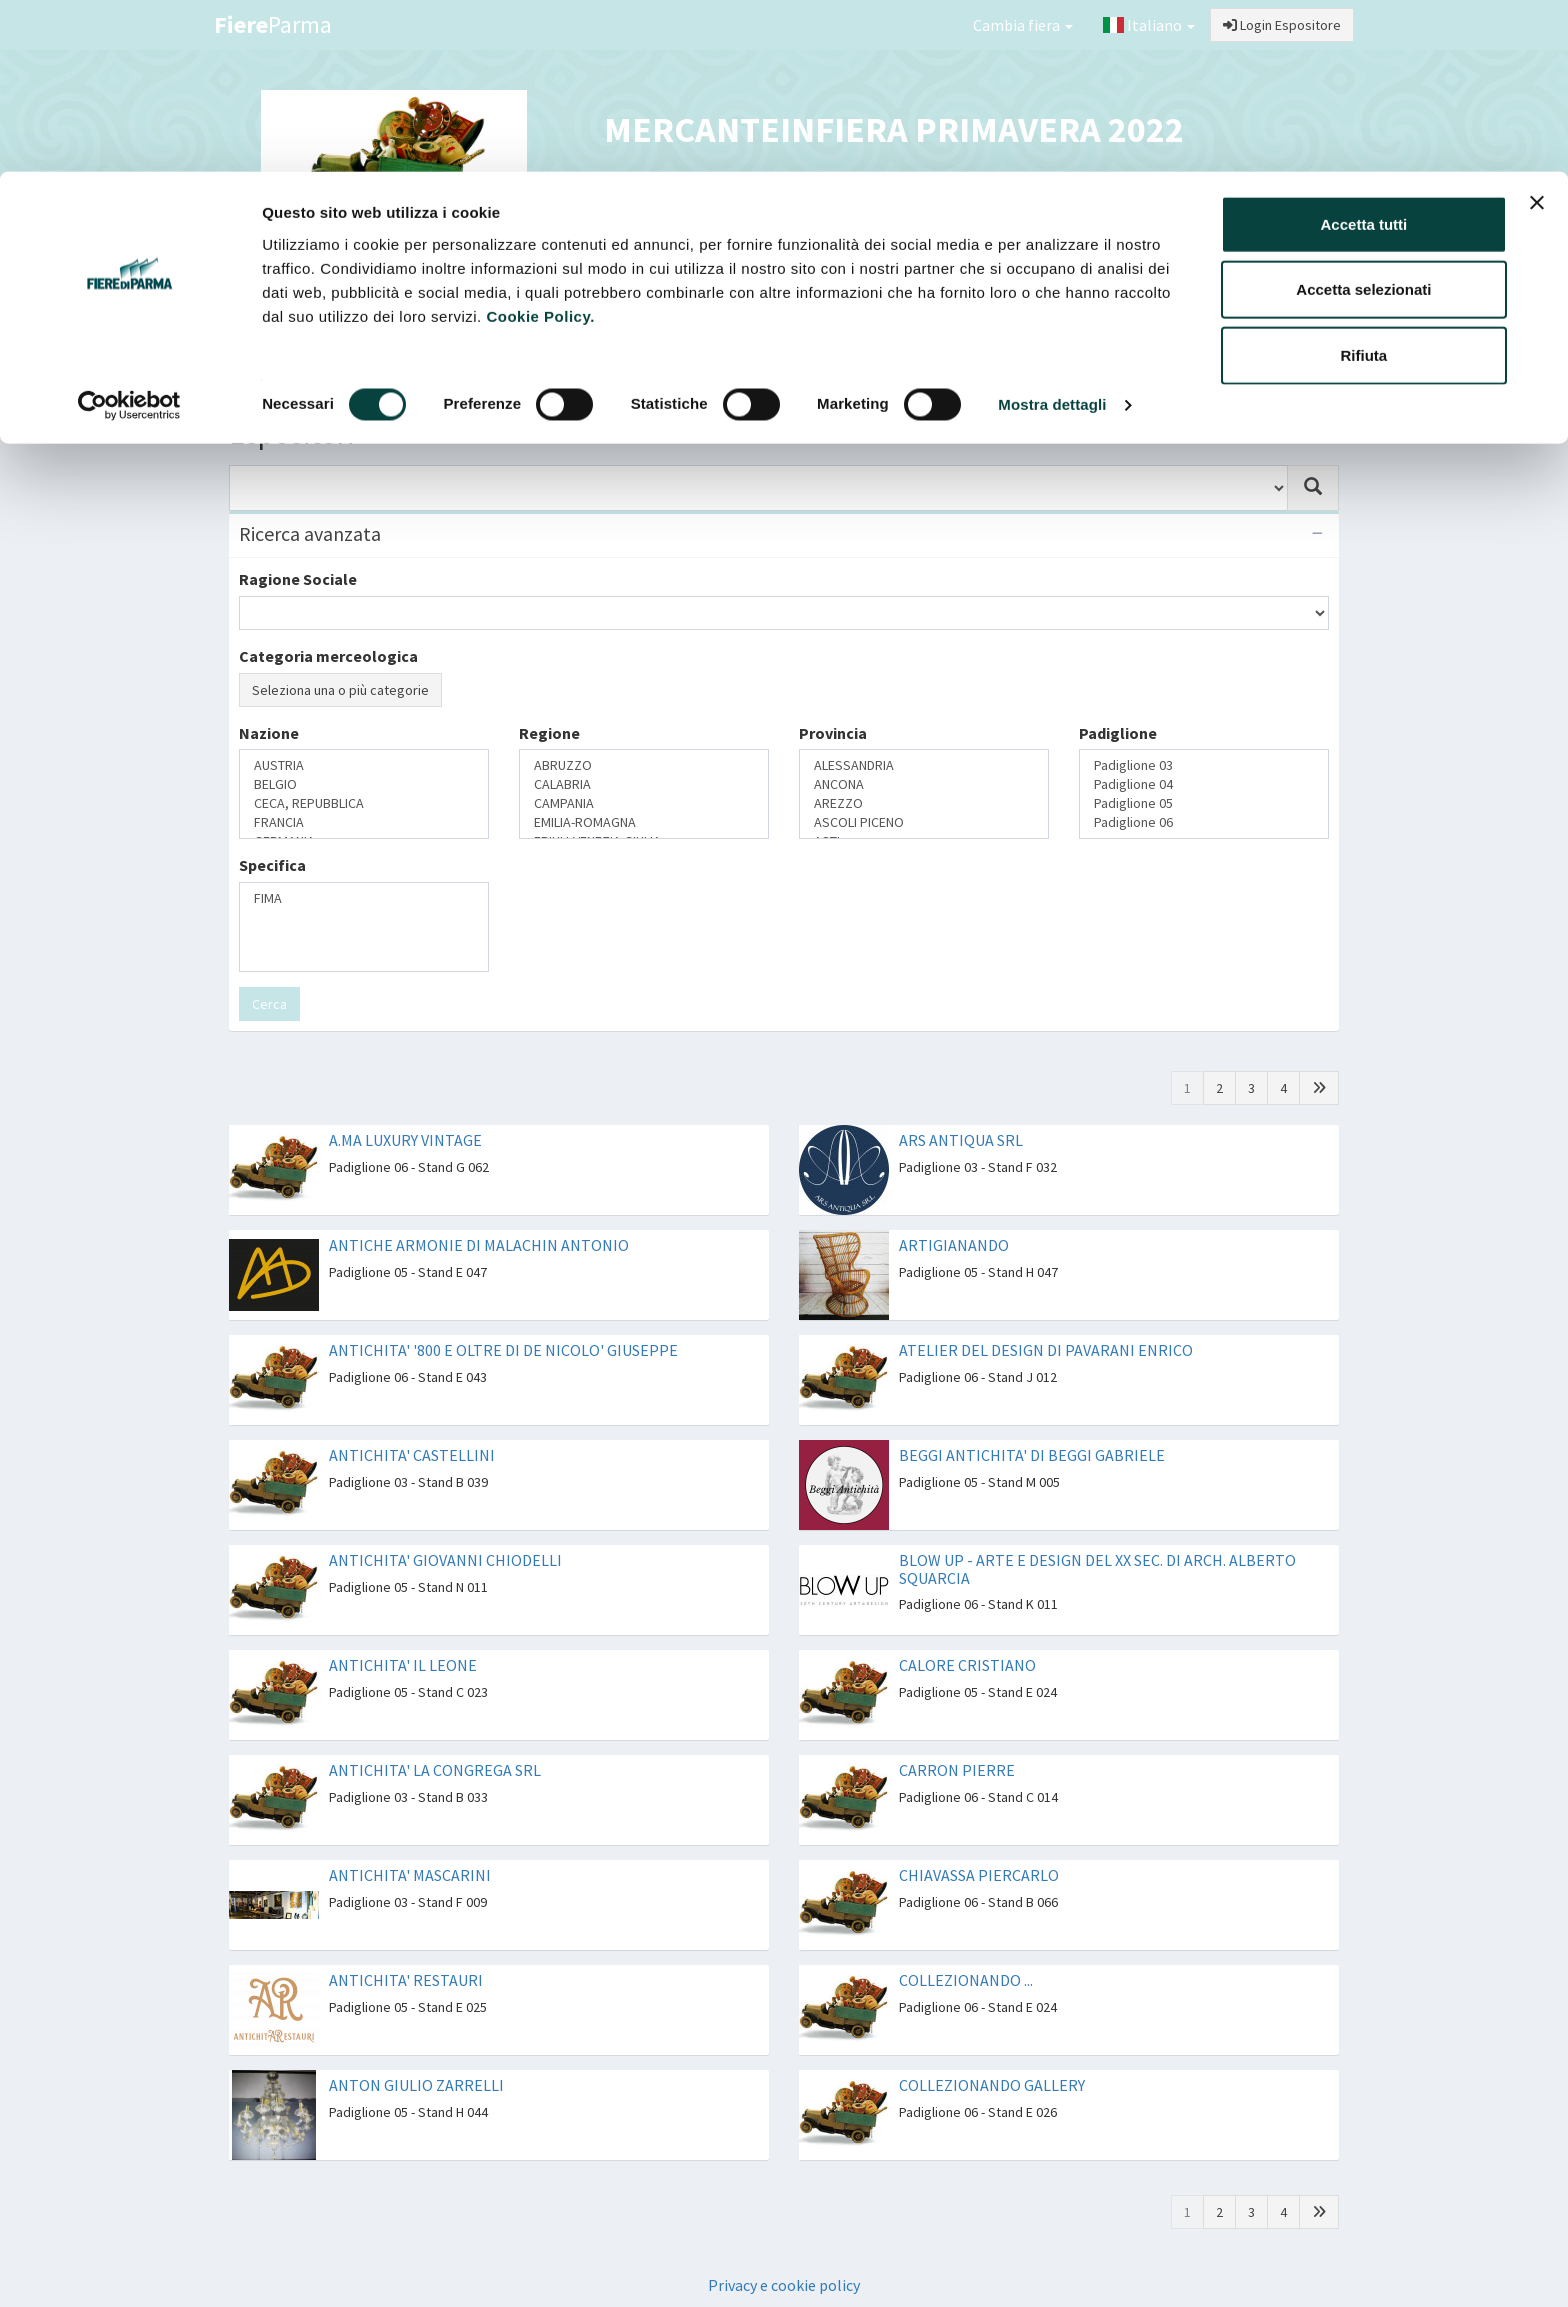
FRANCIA (364, 822)
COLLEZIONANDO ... (966, 1980)
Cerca (269, 1004)
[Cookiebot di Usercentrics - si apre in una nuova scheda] (129, 234)
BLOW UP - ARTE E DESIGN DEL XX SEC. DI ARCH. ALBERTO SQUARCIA (1097, 1569)
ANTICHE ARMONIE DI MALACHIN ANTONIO (479, 1245)
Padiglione (1118, 733)
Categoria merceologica (328, 656)
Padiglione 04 (1204, 784)
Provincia (833, 733)
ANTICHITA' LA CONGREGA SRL (435, 1770)
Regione (549, 733)
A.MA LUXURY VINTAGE (405, 1140)
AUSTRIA (364, 765)
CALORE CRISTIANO (967, 1665)
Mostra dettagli (1052, 233)
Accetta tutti (1364, 52)
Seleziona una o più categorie (340, 690)
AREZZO (924, 803)
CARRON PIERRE (957, 1770)
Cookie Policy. (540, 144)
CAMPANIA (644, 803)
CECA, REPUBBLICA (364, 803)
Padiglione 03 (1204, 765)
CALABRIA (644, 784)
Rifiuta (1364, 183)
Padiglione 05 (1204, 803)
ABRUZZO (644, 765)
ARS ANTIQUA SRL (961, 1140)
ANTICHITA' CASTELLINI (412, 1455)
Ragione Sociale (298, 579)
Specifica (272, 865)
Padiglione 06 (1204, 822)
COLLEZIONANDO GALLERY (992, 2085)
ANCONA (924, 784)
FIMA (364, 898)
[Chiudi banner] (1537, 31)
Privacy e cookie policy (784, 2285)
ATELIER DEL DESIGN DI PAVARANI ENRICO (1046, 1350)
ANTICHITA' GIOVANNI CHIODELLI (445, 1560)
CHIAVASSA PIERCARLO (979, 1875)
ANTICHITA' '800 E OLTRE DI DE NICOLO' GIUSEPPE (503, 1350)
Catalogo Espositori (1131, 356)
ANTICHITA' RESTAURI (406, 1980)
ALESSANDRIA (924, 765)
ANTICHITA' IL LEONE (403, 1665)
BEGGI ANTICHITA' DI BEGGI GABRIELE (1032, 1455)
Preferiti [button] (1276, 356)
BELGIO (364, 784)
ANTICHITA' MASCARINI (410, 1875)
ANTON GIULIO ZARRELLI (416, 2085)
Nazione (269, 733)
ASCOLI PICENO (924, 822)
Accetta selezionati (1363, 118)
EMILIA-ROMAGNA (644, 822)
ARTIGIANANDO (954, 1245)
